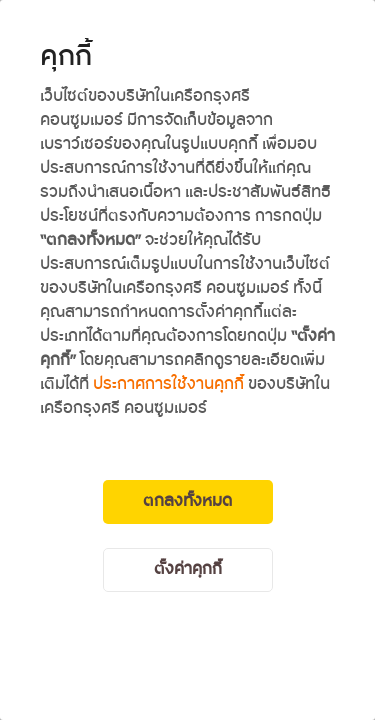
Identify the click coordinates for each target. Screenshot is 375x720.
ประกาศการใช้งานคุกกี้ (168, 384)
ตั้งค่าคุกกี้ (188, 569)
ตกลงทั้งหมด (187, 501)
